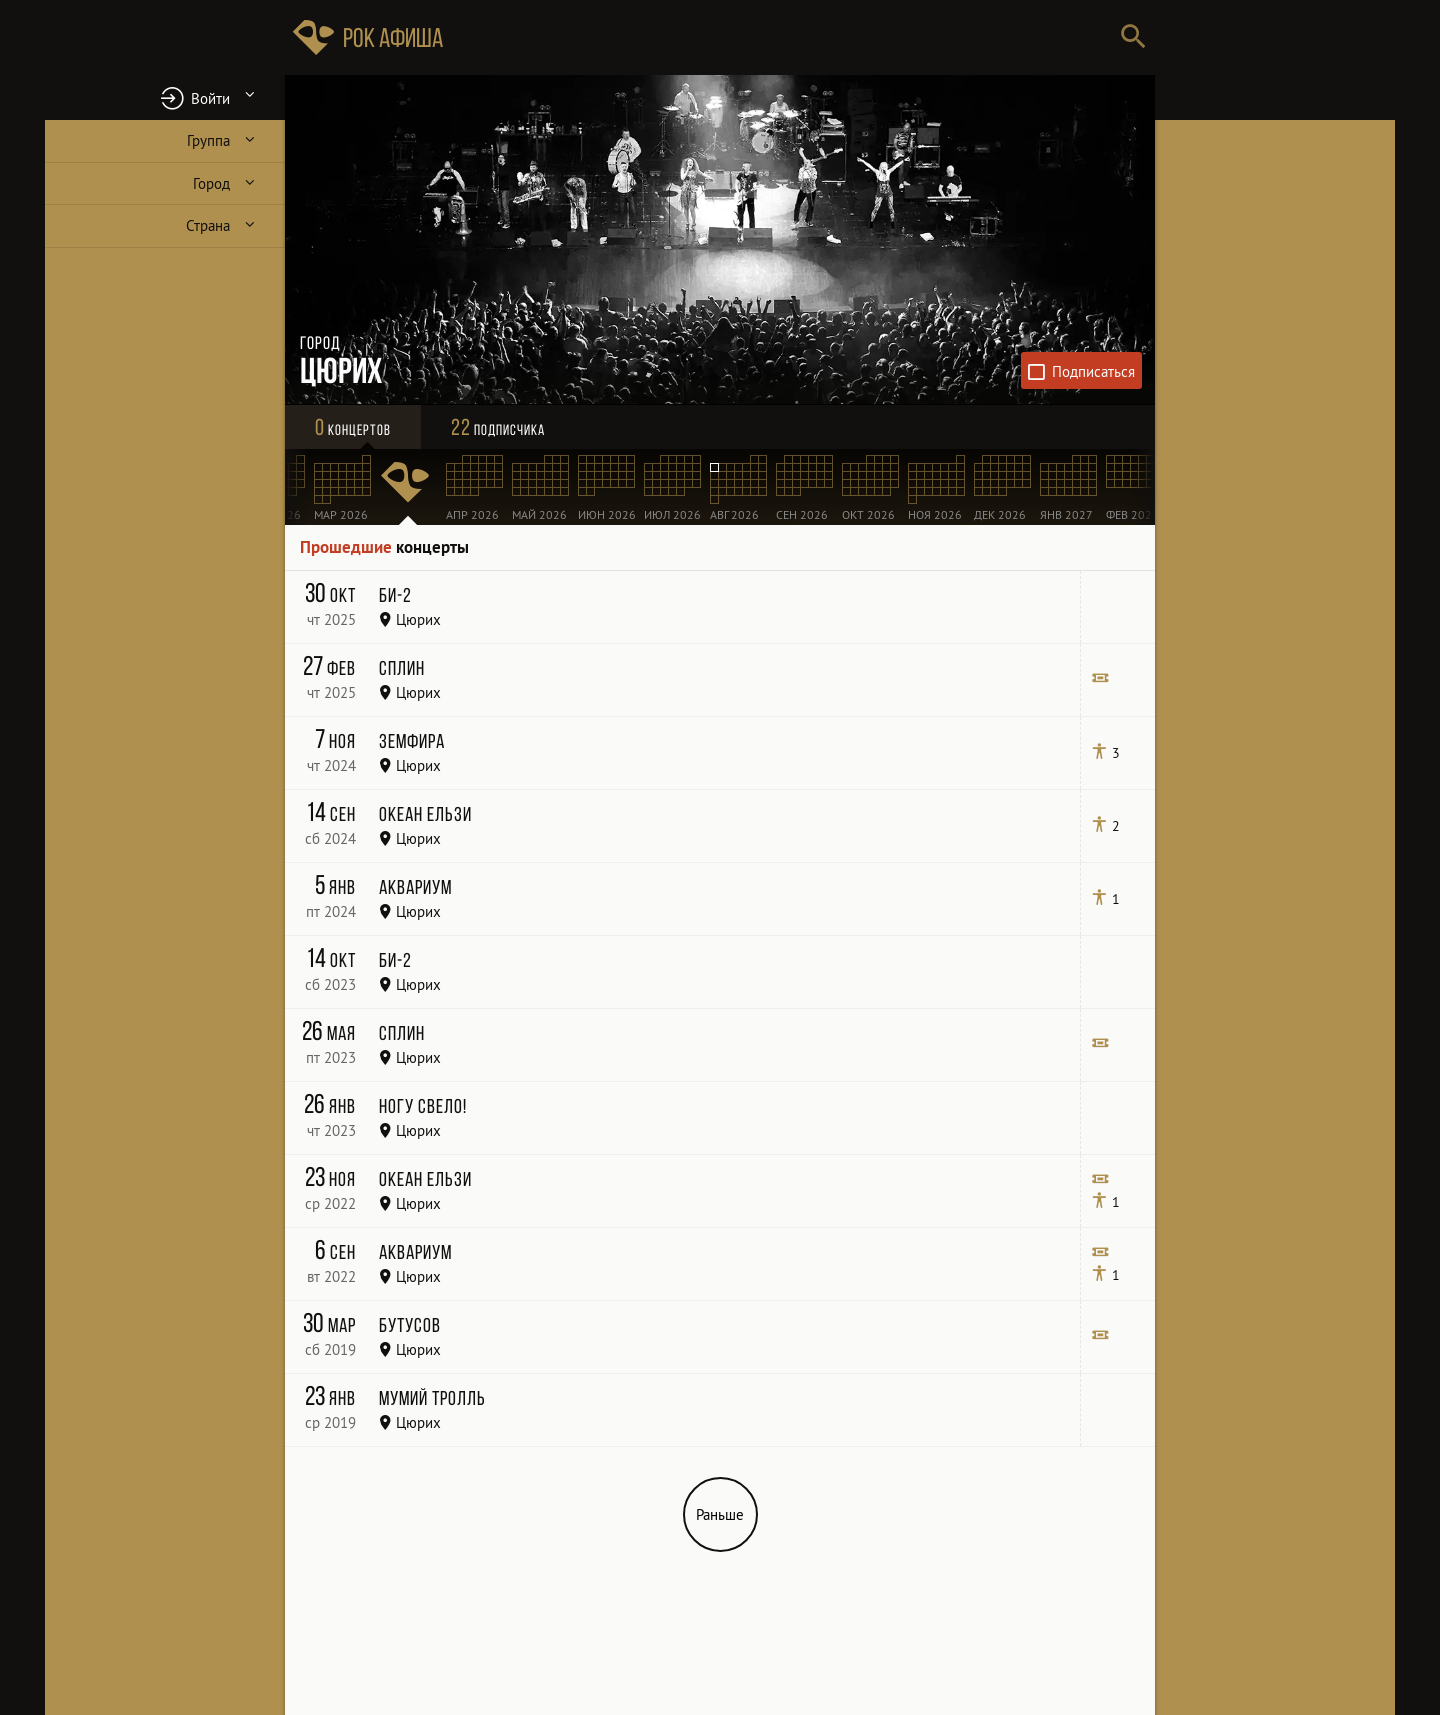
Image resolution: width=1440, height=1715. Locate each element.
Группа (208, 140)
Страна (208, 225)
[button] (165, 97)
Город (211, 183)
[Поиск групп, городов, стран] (780, 37)
